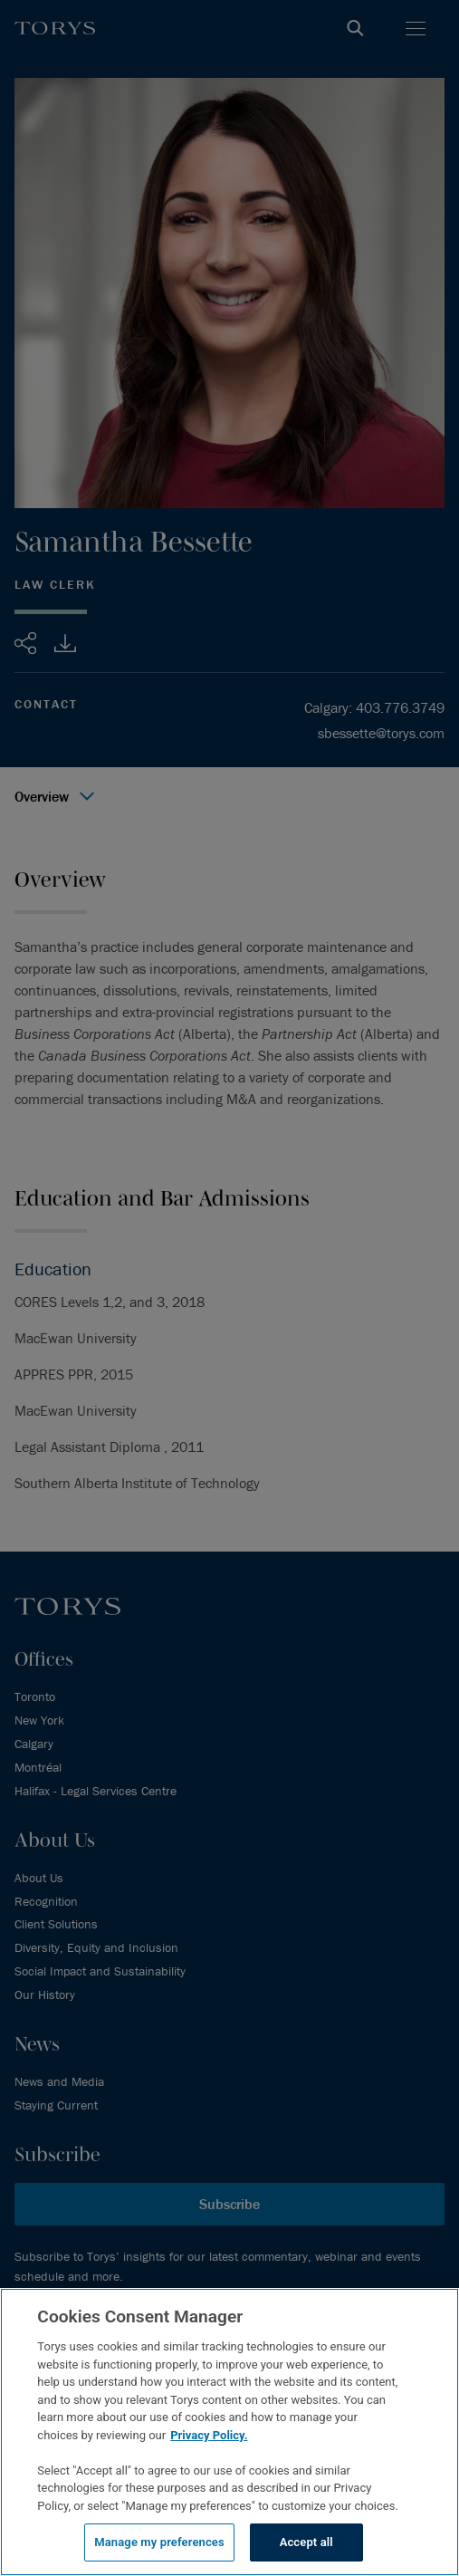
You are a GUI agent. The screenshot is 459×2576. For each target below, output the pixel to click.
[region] (229, 2432)
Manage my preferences (159, 2542)
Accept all (306, 2542)
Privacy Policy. (208, 2435)
